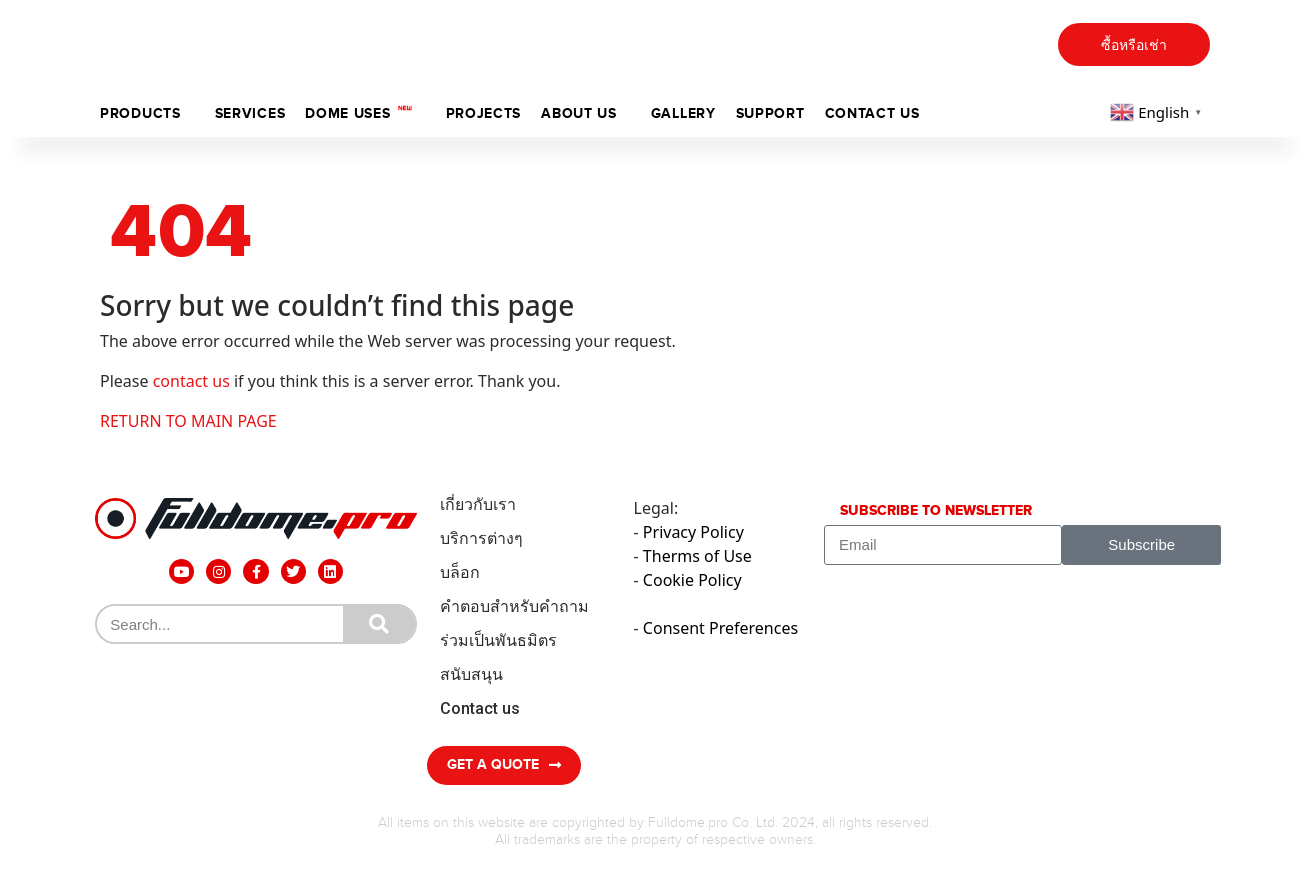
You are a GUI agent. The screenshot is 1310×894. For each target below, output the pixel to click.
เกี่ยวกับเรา (478, 504)
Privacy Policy (693, 532)
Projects (484, 113)
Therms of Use (697, 556)
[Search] (379, 624)
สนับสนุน (471, 674)
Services (250, 113)
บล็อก (460, 572)
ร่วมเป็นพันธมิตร (498, 640)
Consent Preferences (720, 628)
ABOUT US (579, 113)
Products (140, 113)
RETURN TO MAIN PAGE (188, 421)
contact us (191, 381)
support (770, 113)
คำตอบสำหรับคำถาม (514, 606)
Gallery (683, 113)
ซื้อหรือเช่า (1134, 45)
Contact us (872, 113)
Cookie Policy (692, 580)
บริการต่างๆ (481, 538)
